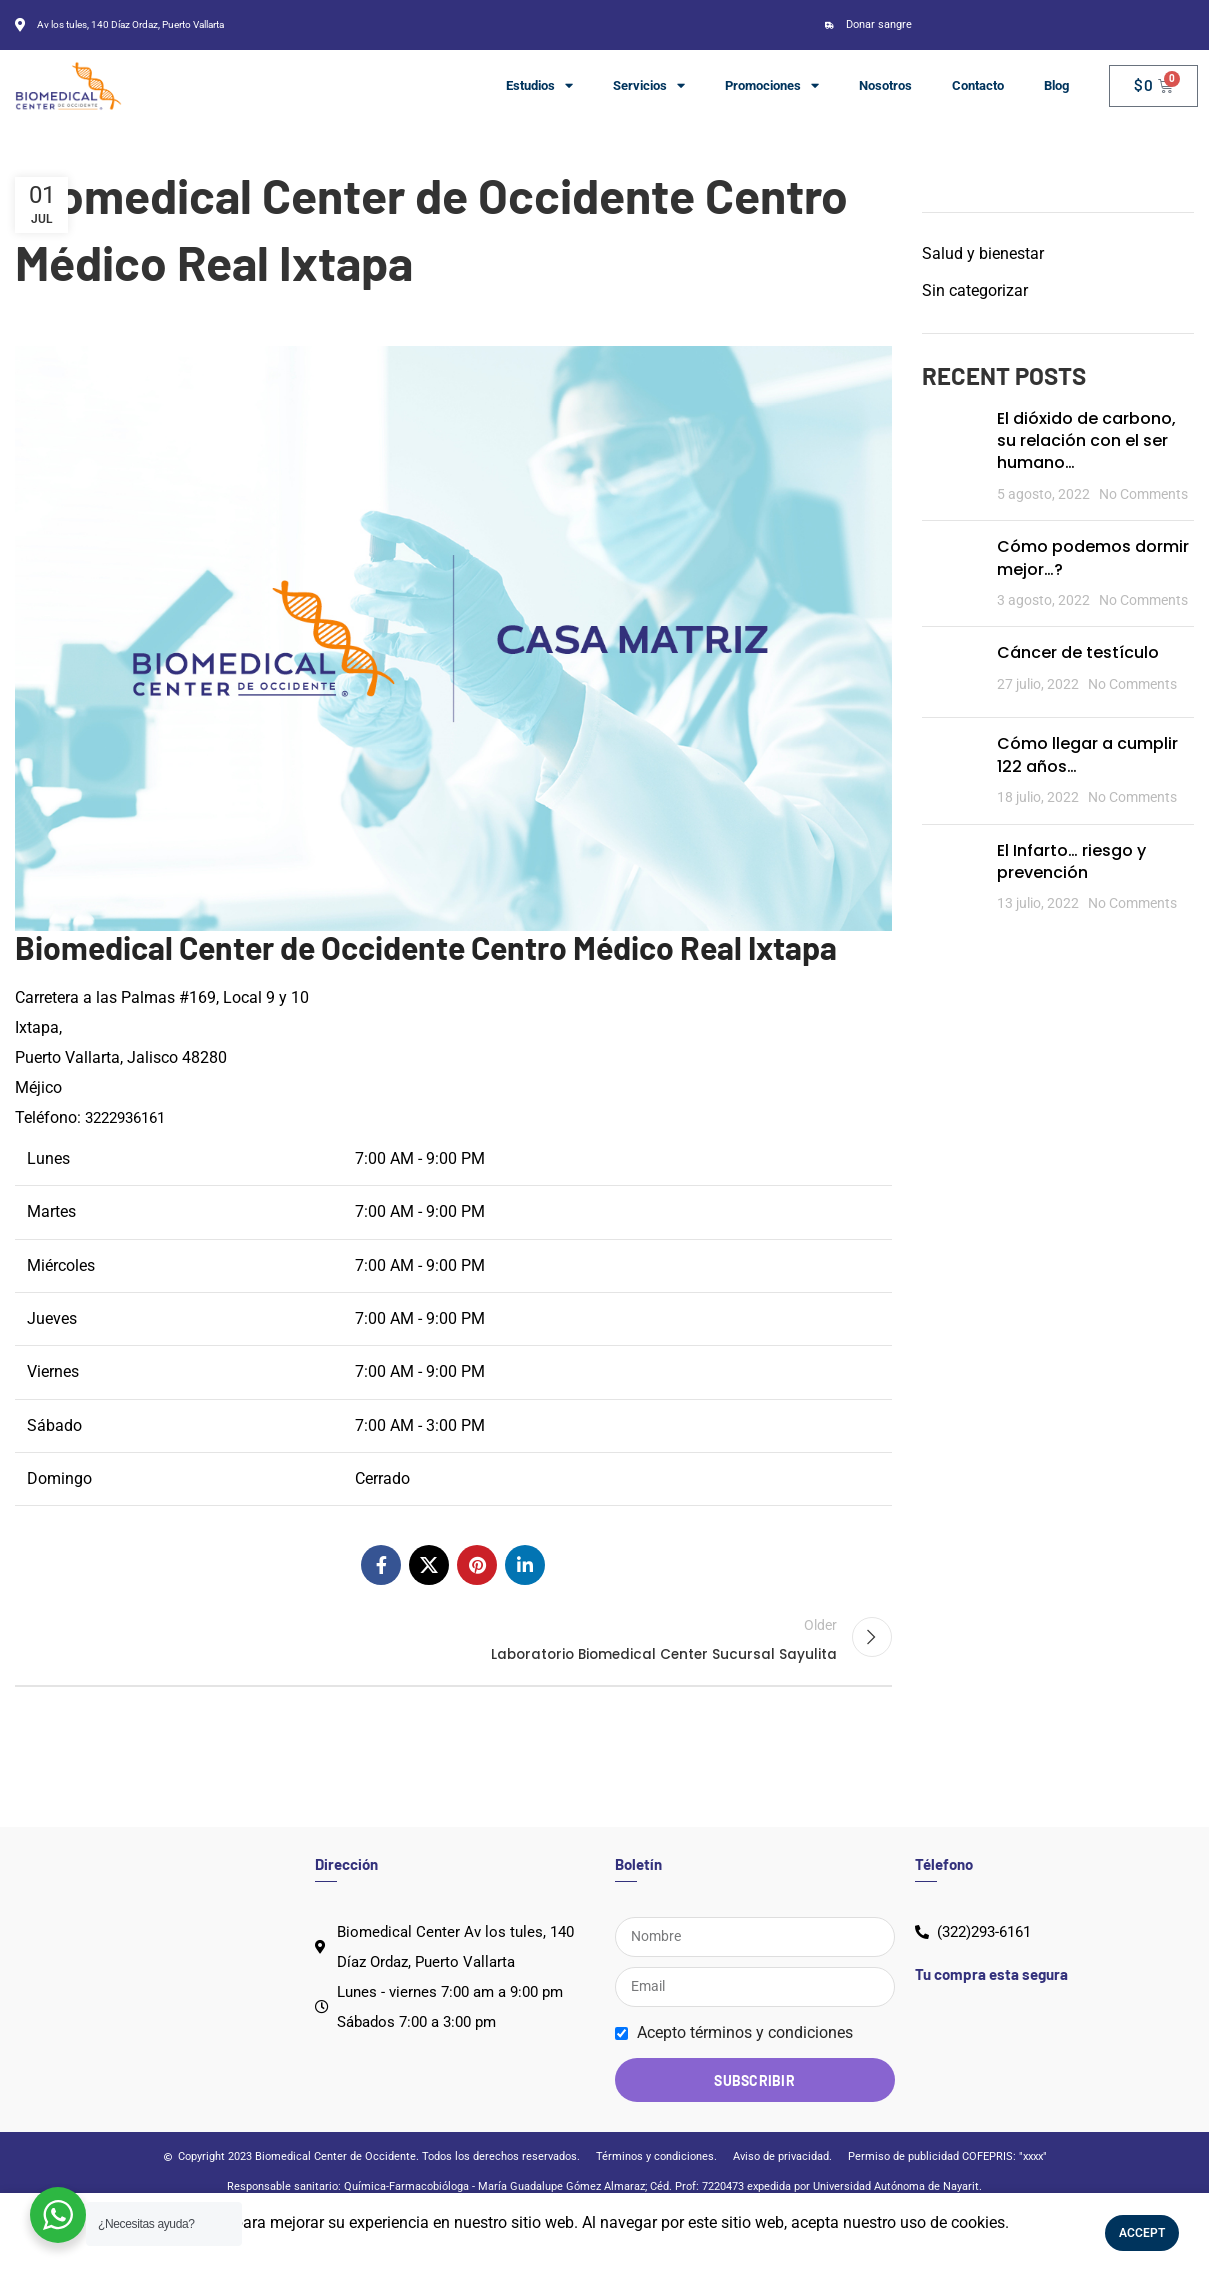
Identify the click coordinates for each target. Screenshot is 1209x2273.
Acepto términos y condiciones (745, 2063)
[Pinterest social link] (477, 1565)
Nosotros (885, 85)
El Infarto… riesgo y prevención (1071, 861)
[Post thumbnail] (952, 457)
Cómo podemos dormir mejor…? (1093, 557)
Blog (1056, 85)
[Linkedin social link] (525, 1565)
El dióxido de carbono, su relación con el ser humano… (1086, 441)
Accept (1142, 2233)
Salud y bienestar (983, 253)
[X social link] (429, 1565)
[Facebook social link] (381, 1565)
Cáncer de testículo (1078, 652)
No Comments (1143, 494)
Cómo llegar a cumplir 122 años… (1087, 754)
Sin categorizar (975, 290)
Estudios (539, 85)
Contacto (978, 85)
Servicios (649, 85)
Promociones (772, 85)
